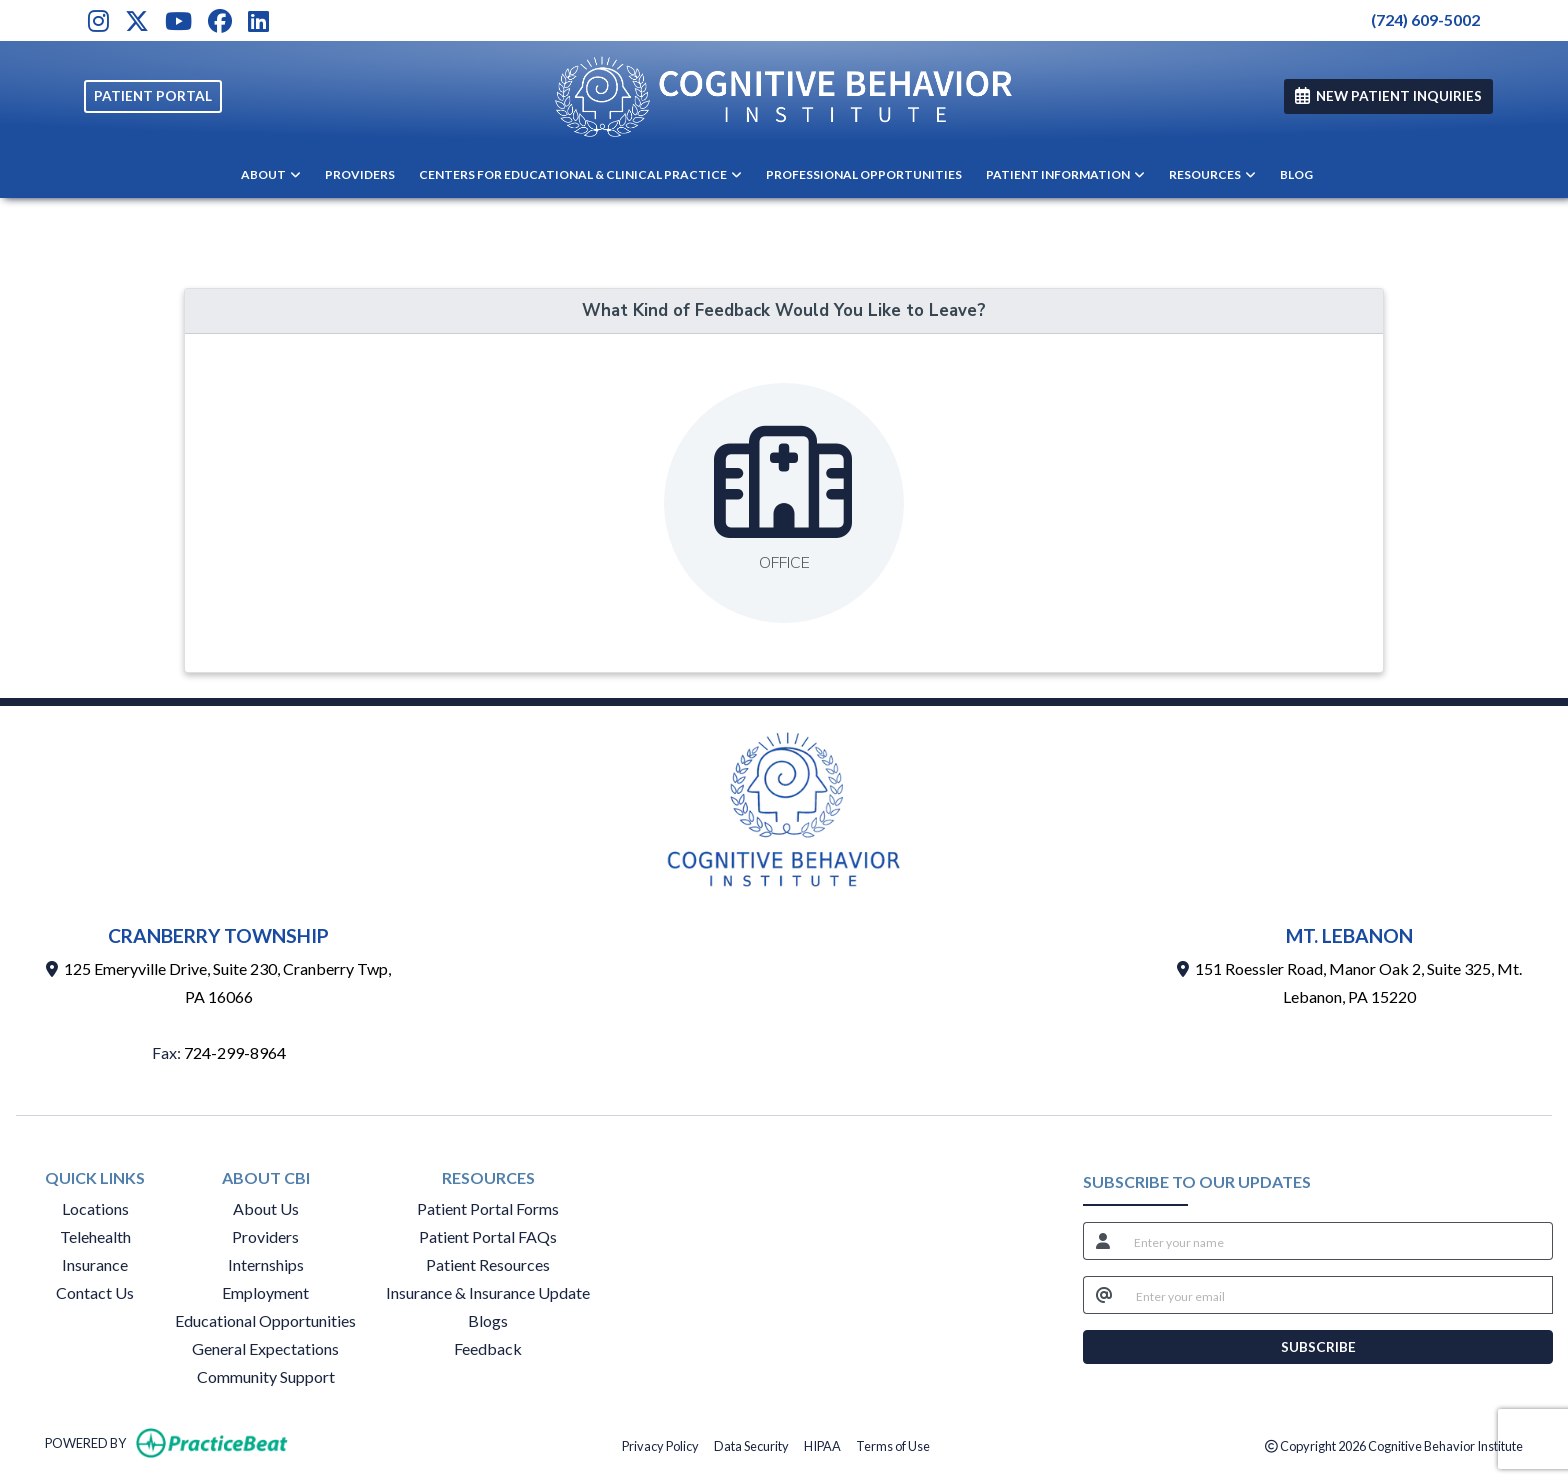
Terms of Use (893, 1444)
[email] (1338, 1295)
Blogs (488, 1320)
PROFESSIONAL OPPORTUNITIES (864, 174)
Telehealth (95, 1236)
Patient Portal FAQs (488, 1236)
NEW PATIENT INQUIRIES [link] (1388, 96)
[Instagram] (98, 20)
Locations (95, 1208)
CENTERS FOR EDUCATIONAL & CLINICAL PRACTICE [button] (580, 174)
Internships (266, 1264)
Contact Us (95, 1292)
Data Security (751, 1444)
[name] (1337, 1241)
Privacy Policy (660, 1444)
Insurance (95, 1264)
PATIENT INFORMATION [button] (1065, 174)
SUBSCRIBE (1318, 1347)
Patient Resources (488, 1264)
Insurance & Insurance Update (488, 1292)
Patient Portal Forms (488, 1208)
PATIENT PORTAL (153, 96)
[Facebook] (220, 20)
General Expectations (265, 1348)
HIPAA (822, 1444)
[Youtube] (178, 20)
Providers (265, 1236)
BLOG (1296, 174)
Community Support (266, 1376)
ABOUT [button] (271, 174)
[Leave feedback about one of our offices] (784, 503)
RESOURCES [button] (1212, 174)
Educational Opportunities (265, 1320)
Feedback (488, 1348)
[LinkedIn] (258, 20)
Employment (265, 1292)
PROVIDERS (360, 174)
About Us (266, 1208)
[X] (137, 20)
